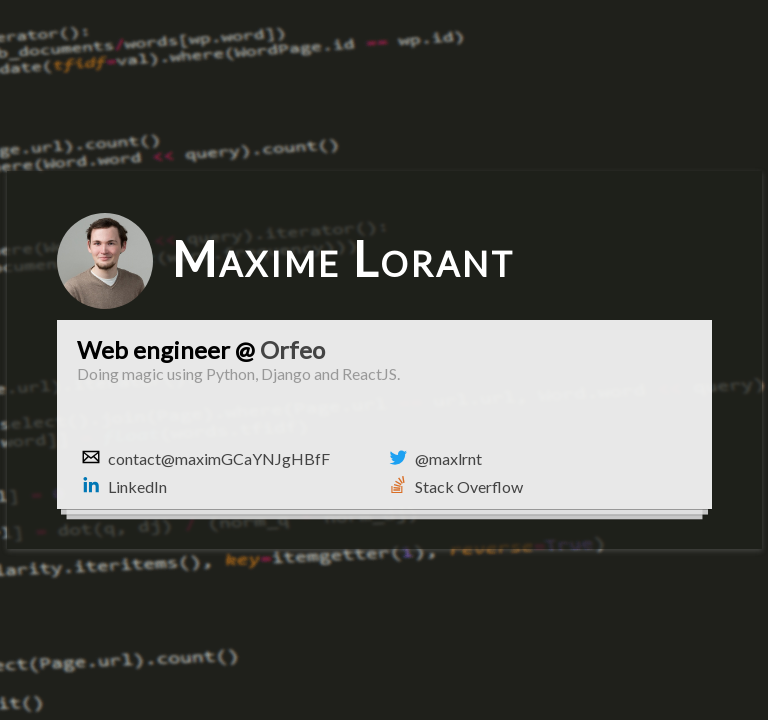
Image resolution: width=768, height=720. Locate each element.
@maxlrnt (433, 458)
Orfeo (292, 349)
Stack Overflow (453, 486)
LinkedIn (122, 486)
